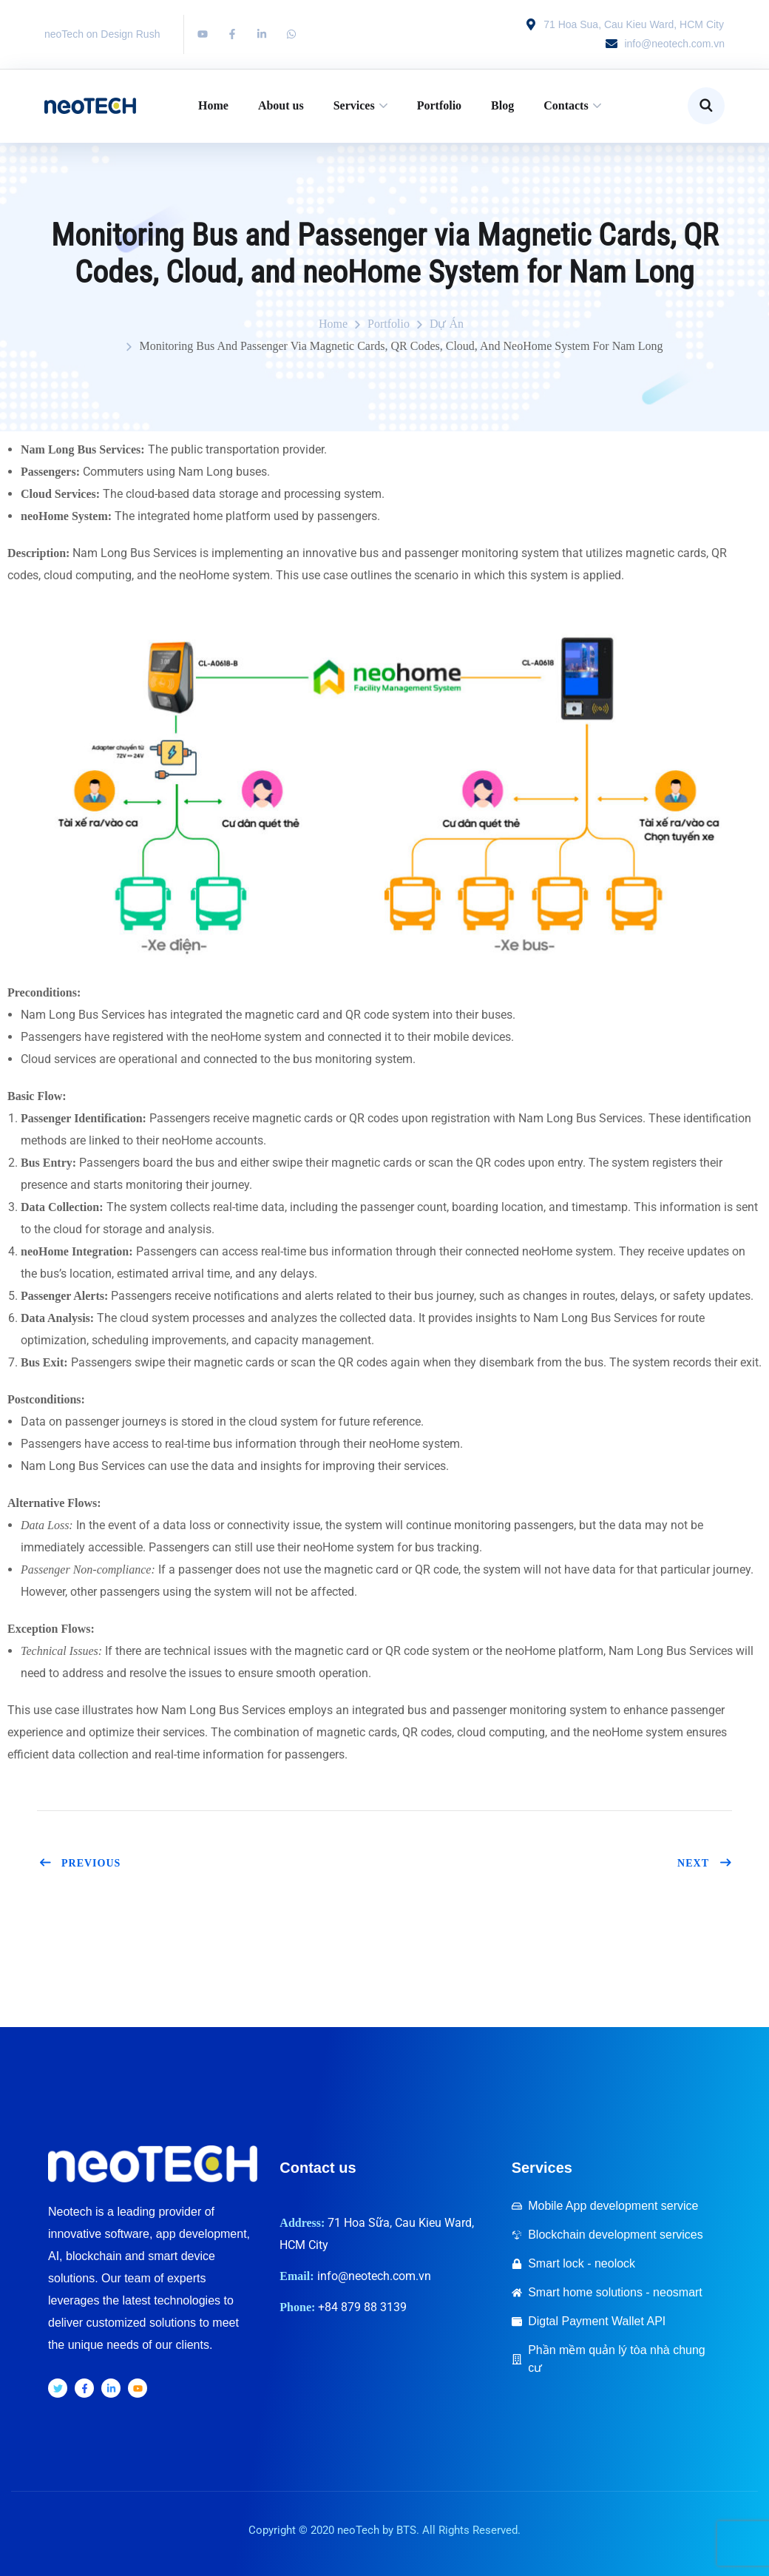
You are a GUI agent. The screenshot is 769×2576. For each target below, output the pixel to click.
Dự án (447, 323)
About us (281, 105)
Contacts (565, 105)
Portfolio (439, 105)
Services (354, 105)
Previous (79, 1863)
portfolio (388, 323)
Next (704, 1863)
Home (213, 105)
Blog (502, 105)
